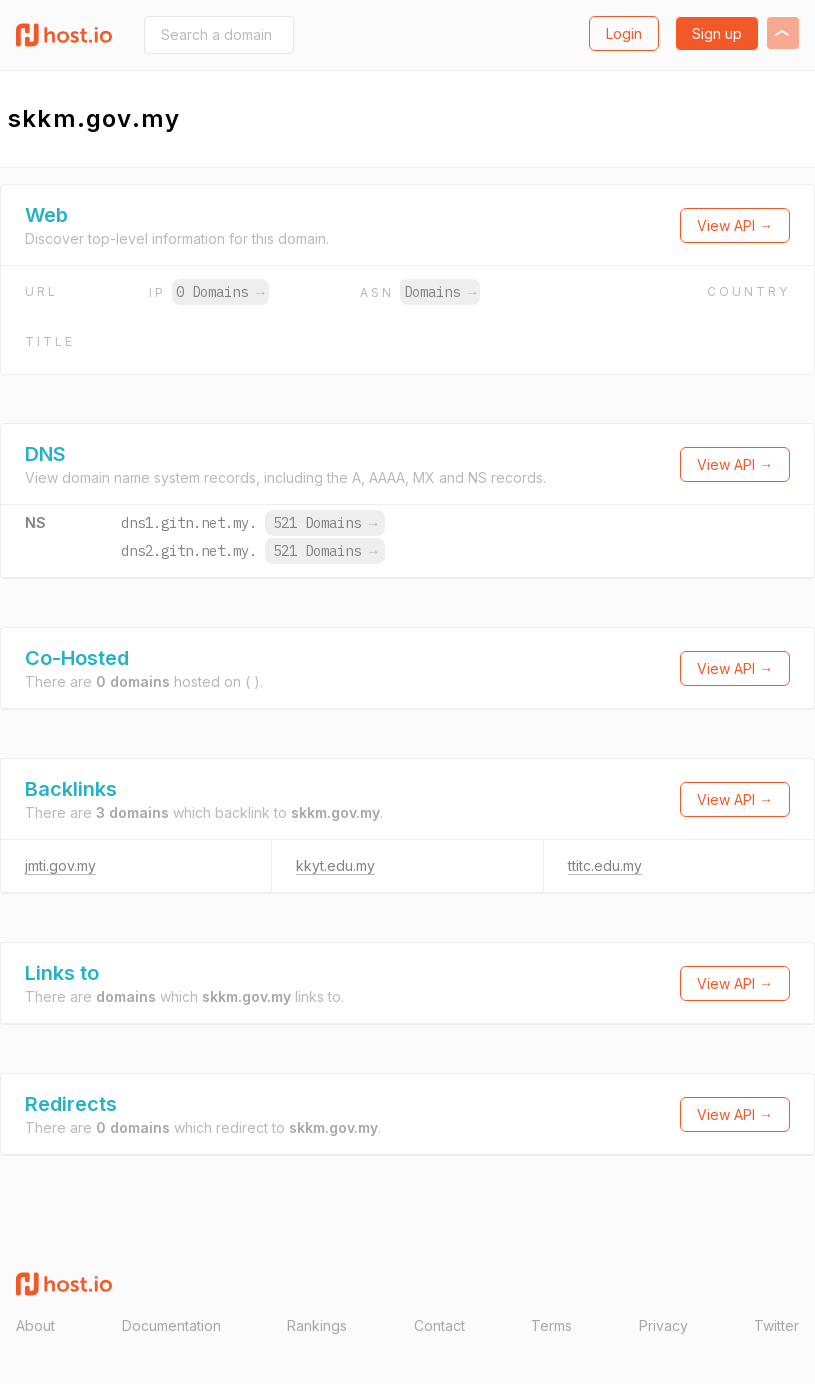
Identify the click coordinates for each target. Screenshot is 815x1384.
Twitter (776, 1325)
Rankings (317, 1325)
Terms (551, 1325)
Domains (440, 292)
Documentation (171, 1325)
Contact (439, 1325)
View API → (735, 225)
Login (624, 33)
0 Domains (220, 292)
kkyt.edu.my (335, 865)
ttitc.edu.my (605, 865)
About (35, 1325)
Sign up (717, 33)
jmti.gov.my (60, 865)
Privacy (663, 1325)
